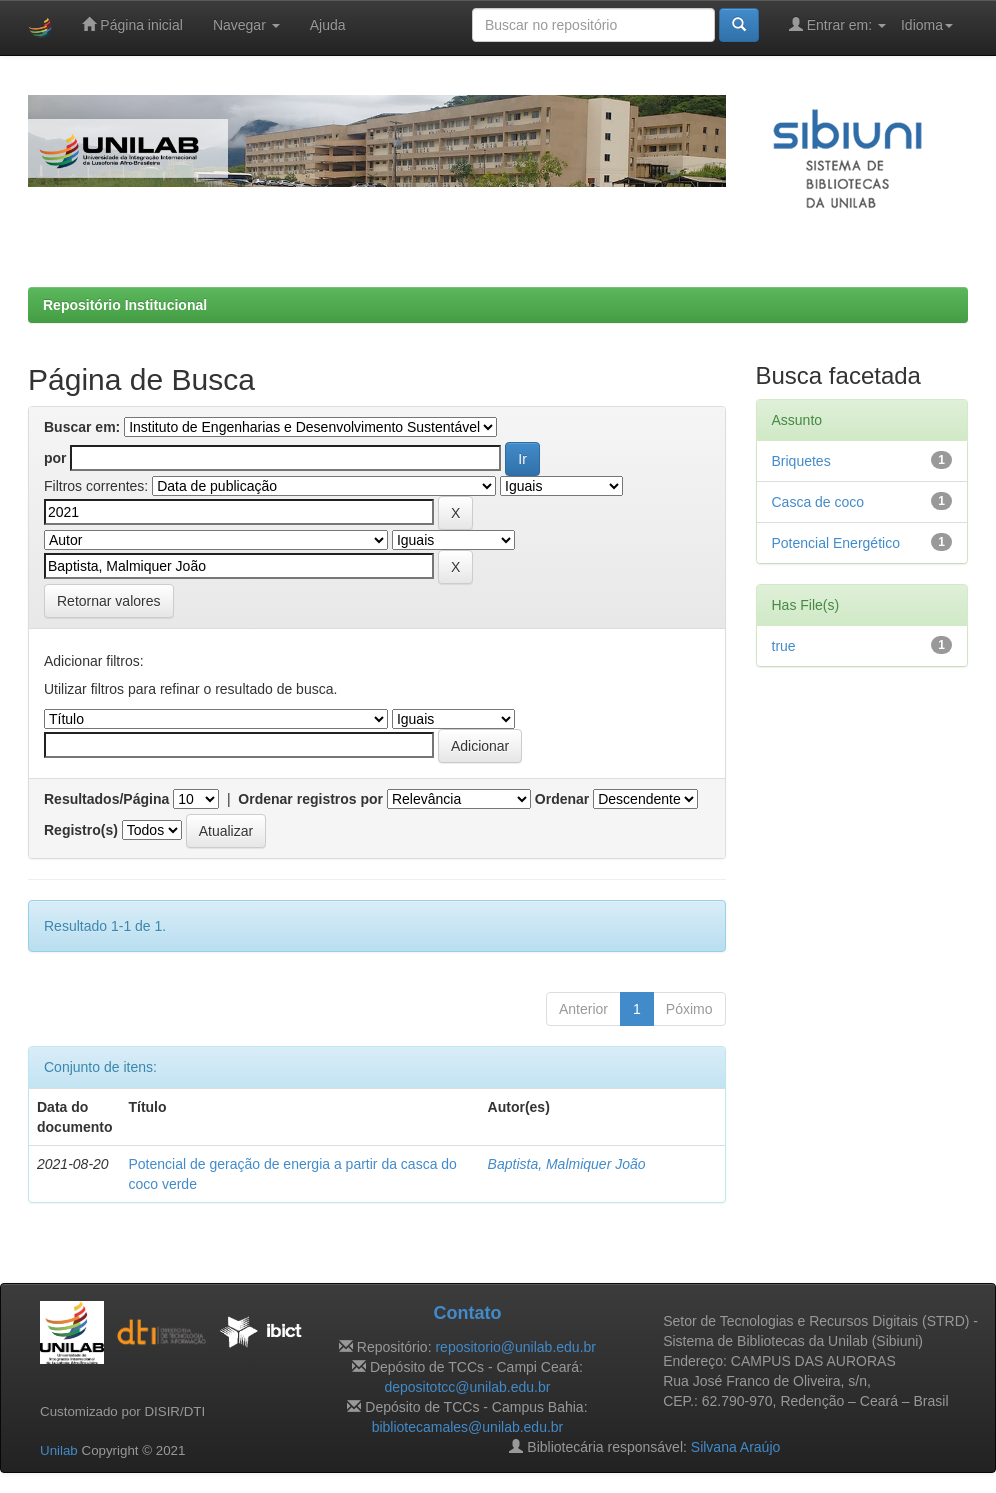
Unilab (59, 1450)
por (55, 458)
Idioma (927, 25)
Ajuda (328, 25)
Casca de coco (818, 502)
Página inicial (132, 24)
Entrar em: (837, 24)
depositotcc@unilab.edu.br (467, 1387)
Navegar (246, 25)
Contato (467, 1313)
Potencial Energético (836, 543)
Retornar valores (109, 601)
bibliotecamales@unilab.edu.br (468, 1427)
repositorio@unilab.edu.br (515, 1347)
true (784, 646)
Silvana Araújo (736, 1447)
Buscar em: (82, 427)
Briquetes (801, 461)
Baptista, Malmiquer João (567, 1164)
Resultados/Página (106, 799)
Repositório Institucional (125, 305)
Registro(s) (81, 830)
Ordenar (562, 799)
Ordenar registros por (310, 799)
